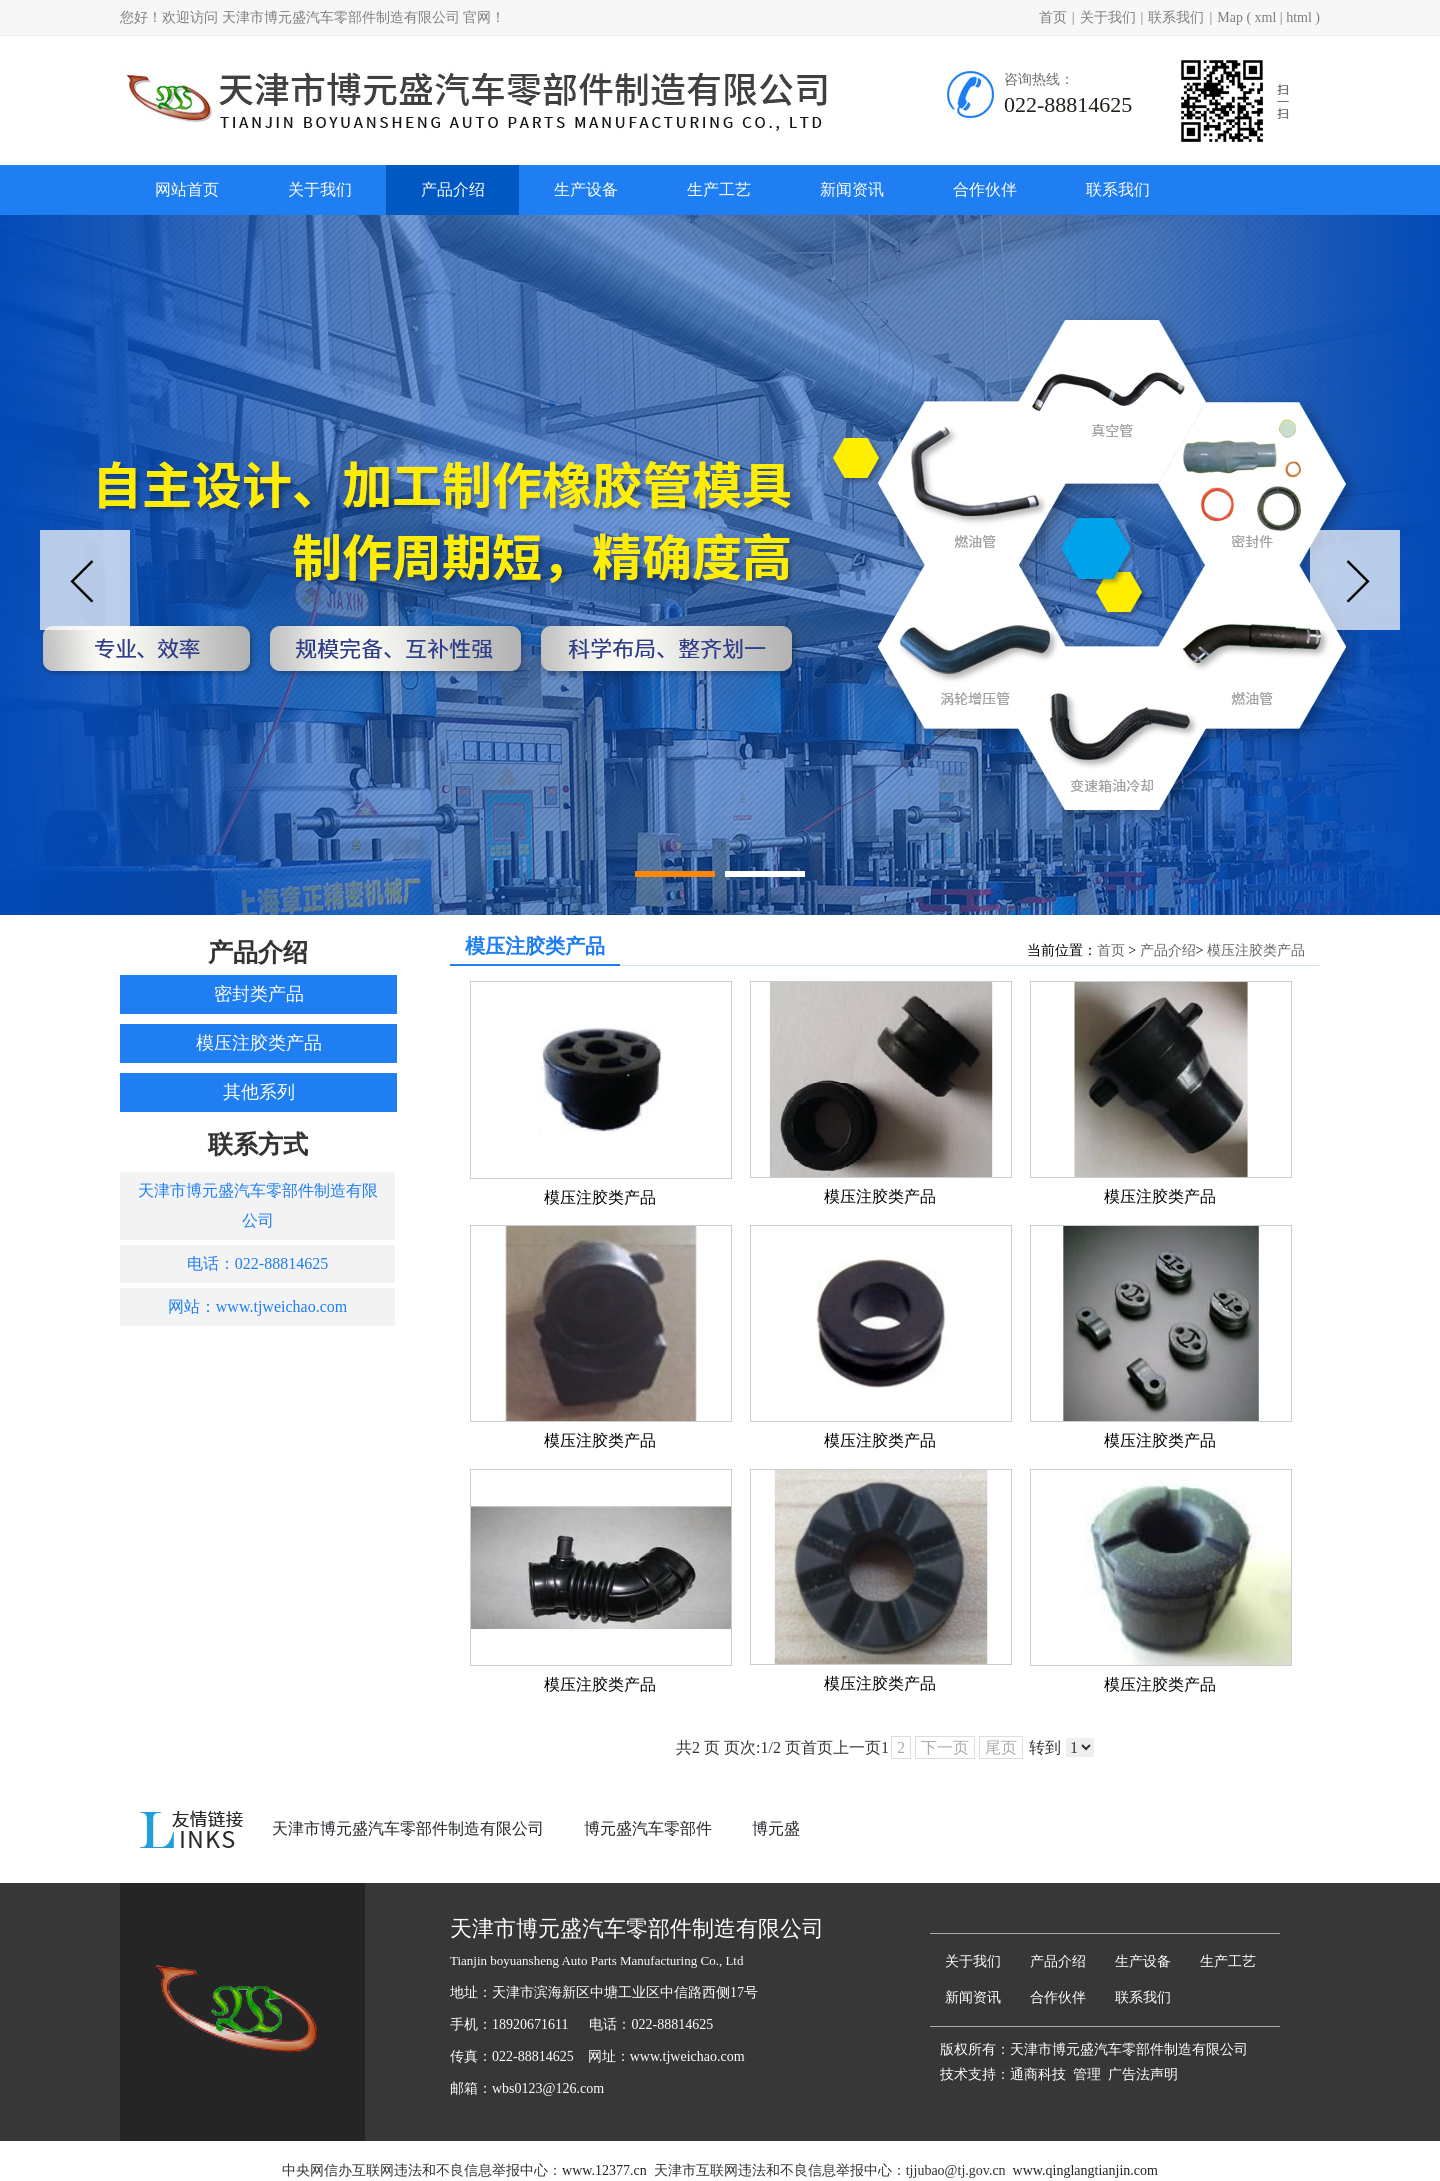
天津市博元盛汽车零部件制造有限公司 (408, 1828)
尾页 (1001, 1747)
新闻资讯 (852, 189)
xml (1266, 17)
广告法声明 (1143, 2074)
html (1299, 17)
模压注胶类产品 (259, 1043)
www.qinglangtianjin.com (1085, 2170)
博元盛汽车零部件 (648, 1828)
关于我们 (1108, 17)
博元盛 (776, 1828)
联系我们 (1176, 17)
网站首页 (187, 189)
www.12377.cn (604, 2170)
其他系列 (259, 1092)
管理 (1087, 2074)
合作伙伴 (985, 189)
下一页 (945, 1747)
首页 (1053, 17)
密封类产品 (259, 994)
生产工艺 (719, 189)
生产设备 (586, 189)
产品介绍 (453, 189)
